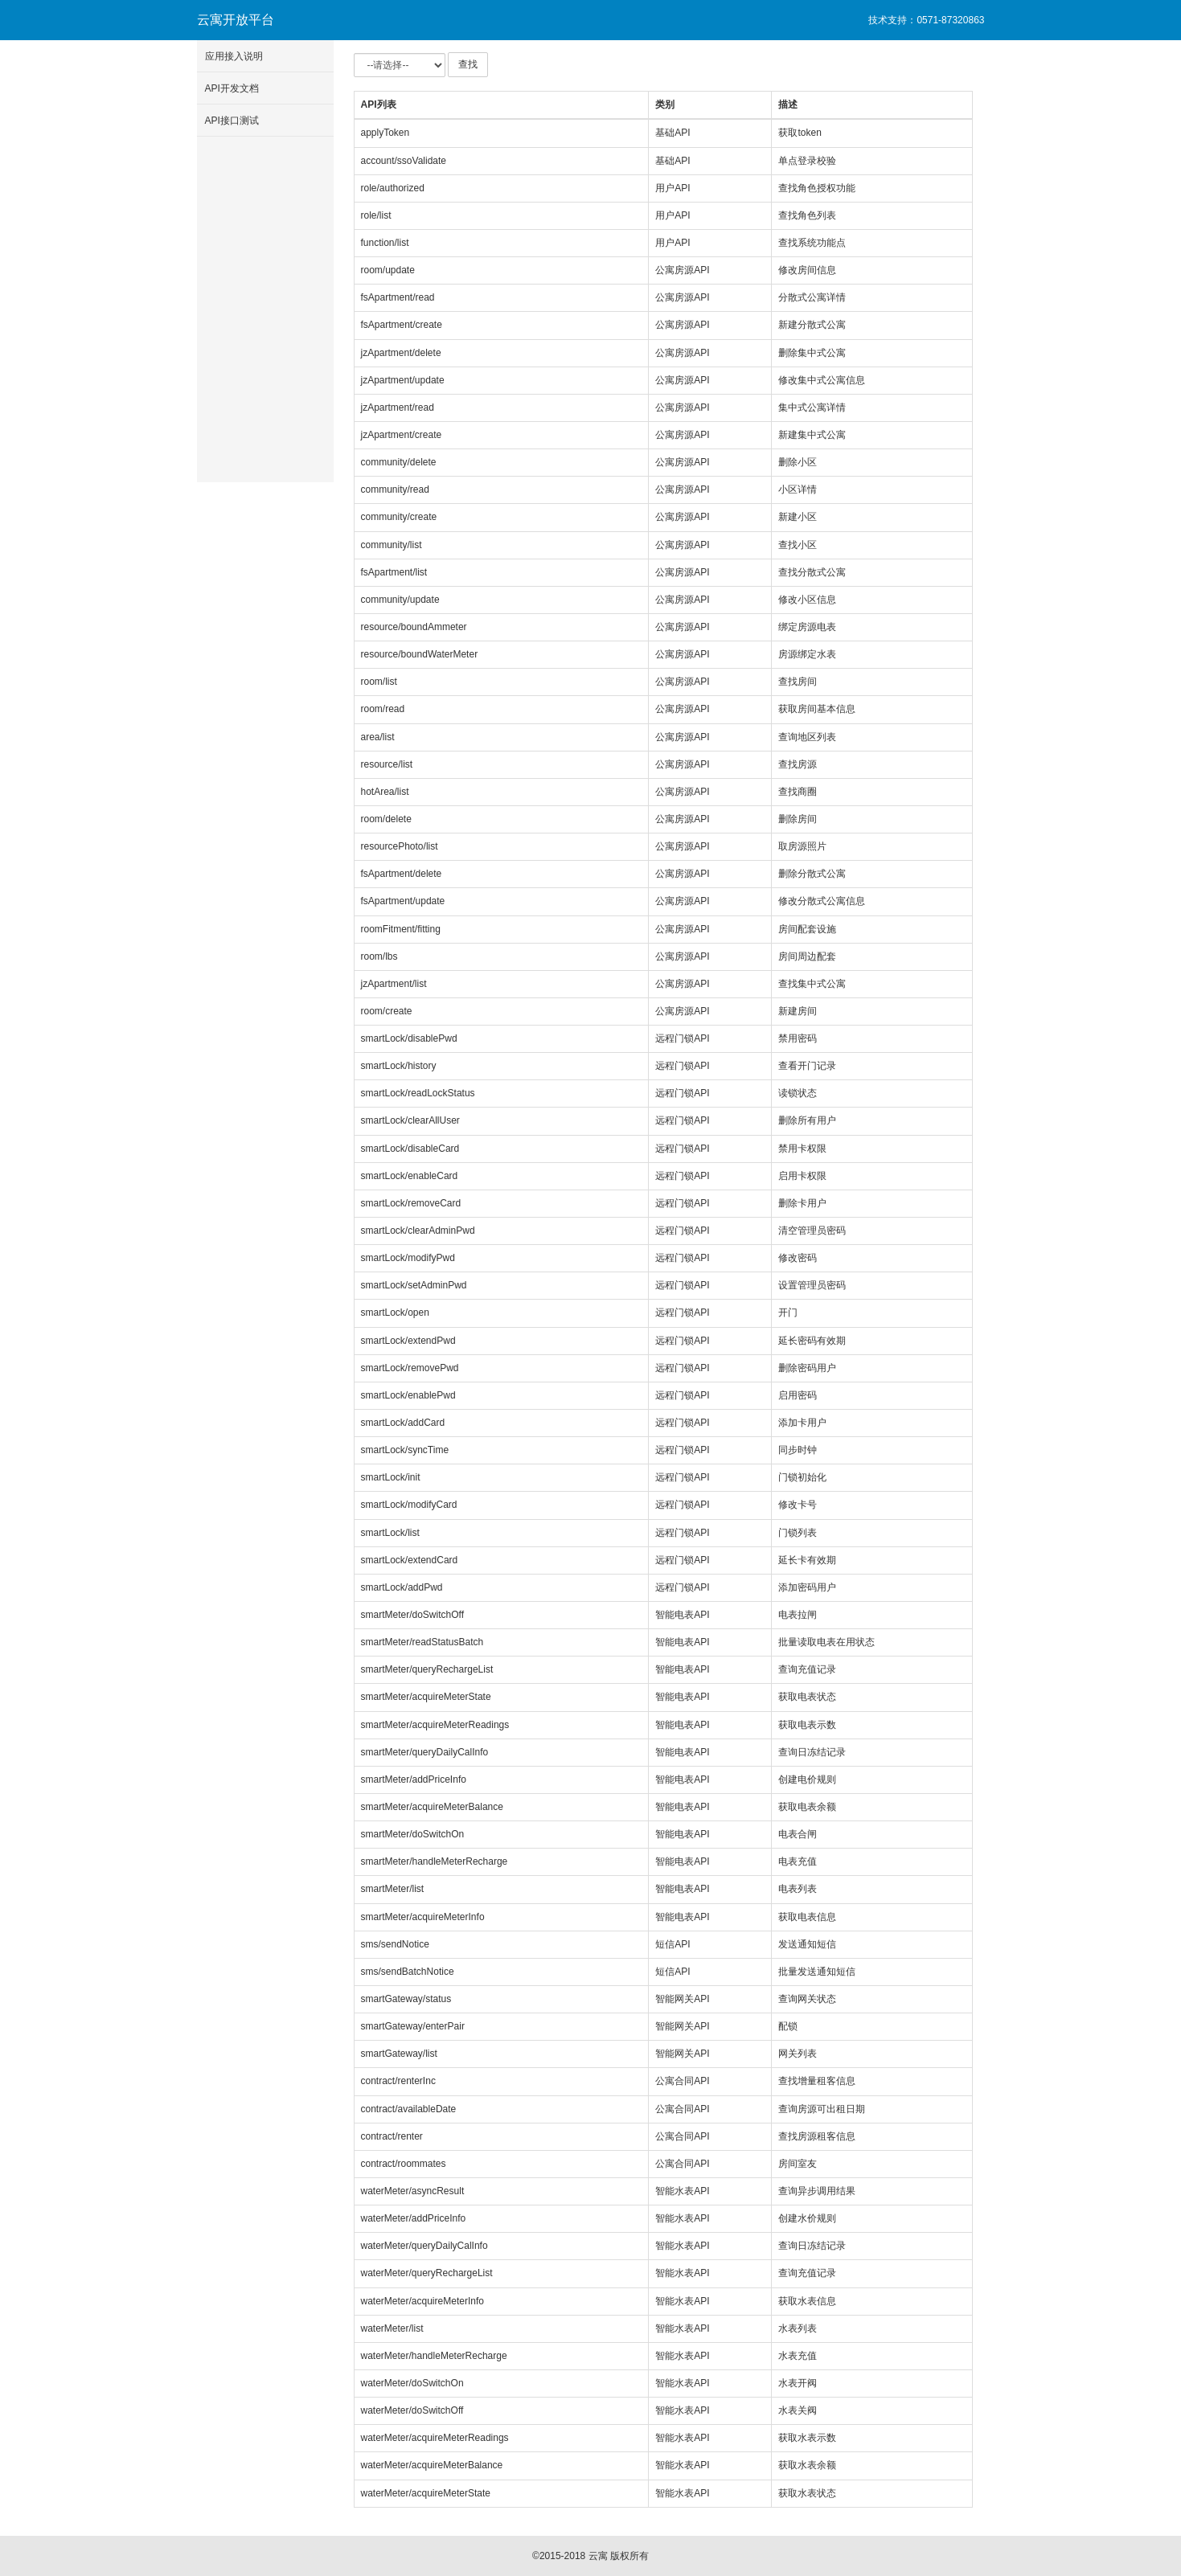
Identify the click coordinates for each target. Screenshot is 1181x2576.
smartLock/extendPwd (408, 1340)
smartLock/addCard (403, 1422)
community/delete (399, 462)
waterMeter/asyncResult (413, 2191)
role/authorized (392, 188)
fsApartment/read (398, 297)
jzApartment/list (394, 983)
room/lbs (379, 956)
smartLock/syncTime (405, 1450)
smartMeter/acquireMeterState (426, 1696)
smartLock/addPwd (402, 1587)
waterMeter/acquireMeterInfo (422, 2301)
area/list (378, 737)
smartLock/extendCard (409, 1560)
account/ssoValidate (404, 160)
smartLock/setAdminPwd (414, 1285)
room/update (388, 270)
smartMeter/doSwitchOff (412, 1614)
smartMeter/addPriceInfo (413, 1779)
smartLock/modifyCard (409, 1504)
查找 (468, 64)
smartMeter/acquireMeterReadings (435, 1724)
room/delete (386, 819)
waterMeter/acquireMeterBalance (432, 2465)
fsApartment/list (394, 572)
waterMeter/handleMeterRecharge (434, 2355)
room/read (383, 709)
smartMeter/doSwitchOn (413, 1834)
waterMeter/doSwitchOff (412, 2410)
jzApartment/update (403, 380)
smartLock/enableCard (409, 1176)
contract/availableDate (409, 2109)
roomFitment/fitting (401, 929)
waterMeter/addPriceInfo (413, 2218)
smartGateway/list (399, 2053)
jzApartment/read (397, 407)
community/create (399, 516)
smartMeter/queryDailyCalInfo (425, 1752)
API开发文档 (232, 88)
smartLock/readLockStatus (418, 1093)
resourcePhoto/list (399, 846)
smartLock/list (390, 1532)
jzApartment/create (401, 434)
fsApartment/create (401, 324)
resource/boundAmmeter (414, 627)
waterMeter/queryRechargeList (427, 2273)
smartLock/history (399, 1065)
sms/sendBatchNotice (407, 1971)
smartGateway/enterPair (413, 2026)
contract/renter (392, 2136)
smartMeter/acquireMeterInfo (423, 1917)
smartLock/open (395, 1312)
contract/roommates (403, 2163)
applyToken (385, 132)
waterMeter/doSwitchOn (412, 2383)
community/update (400, 599)
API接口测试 (232, 120)
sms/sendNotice (395, 1944)
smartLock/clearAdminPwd (418, 1230)
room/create (386, 1011)
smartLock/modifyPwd (408, 1257)
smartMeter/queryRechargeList (427, 1669)
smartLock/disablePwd (409, 1038)
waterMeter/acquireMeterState (425, 2493)
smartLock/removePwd (410, 1368)
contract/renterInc (398, 2081)
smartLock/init (390, 1477)
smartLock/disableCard (410, 1148)
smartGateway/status (406, 1999)
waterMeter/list (392, 2328)
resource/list (387, 764)
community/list (391, 545)
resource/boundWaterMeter (419, 654)
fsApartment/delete (401, 873)
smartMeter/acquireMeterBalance (432, 1806)
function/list (385, 242)
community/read (395, 489)
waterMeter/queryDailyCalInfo (424, 2245)
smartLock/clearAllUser (410, 1120)
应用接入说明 (234, 56)
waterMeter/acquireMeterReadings (435, 2437)
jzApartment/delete (401, 352)
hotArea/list (385, 791)
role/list (376, 215)
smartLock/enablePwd (408, 1395)
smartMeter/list (392, 1888)
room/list (379, 681)
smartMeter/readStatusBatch (422, 1642)
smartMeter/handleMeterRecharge (434, 1861)
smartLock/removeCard (411, 1203)
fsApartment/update (403, 901)
